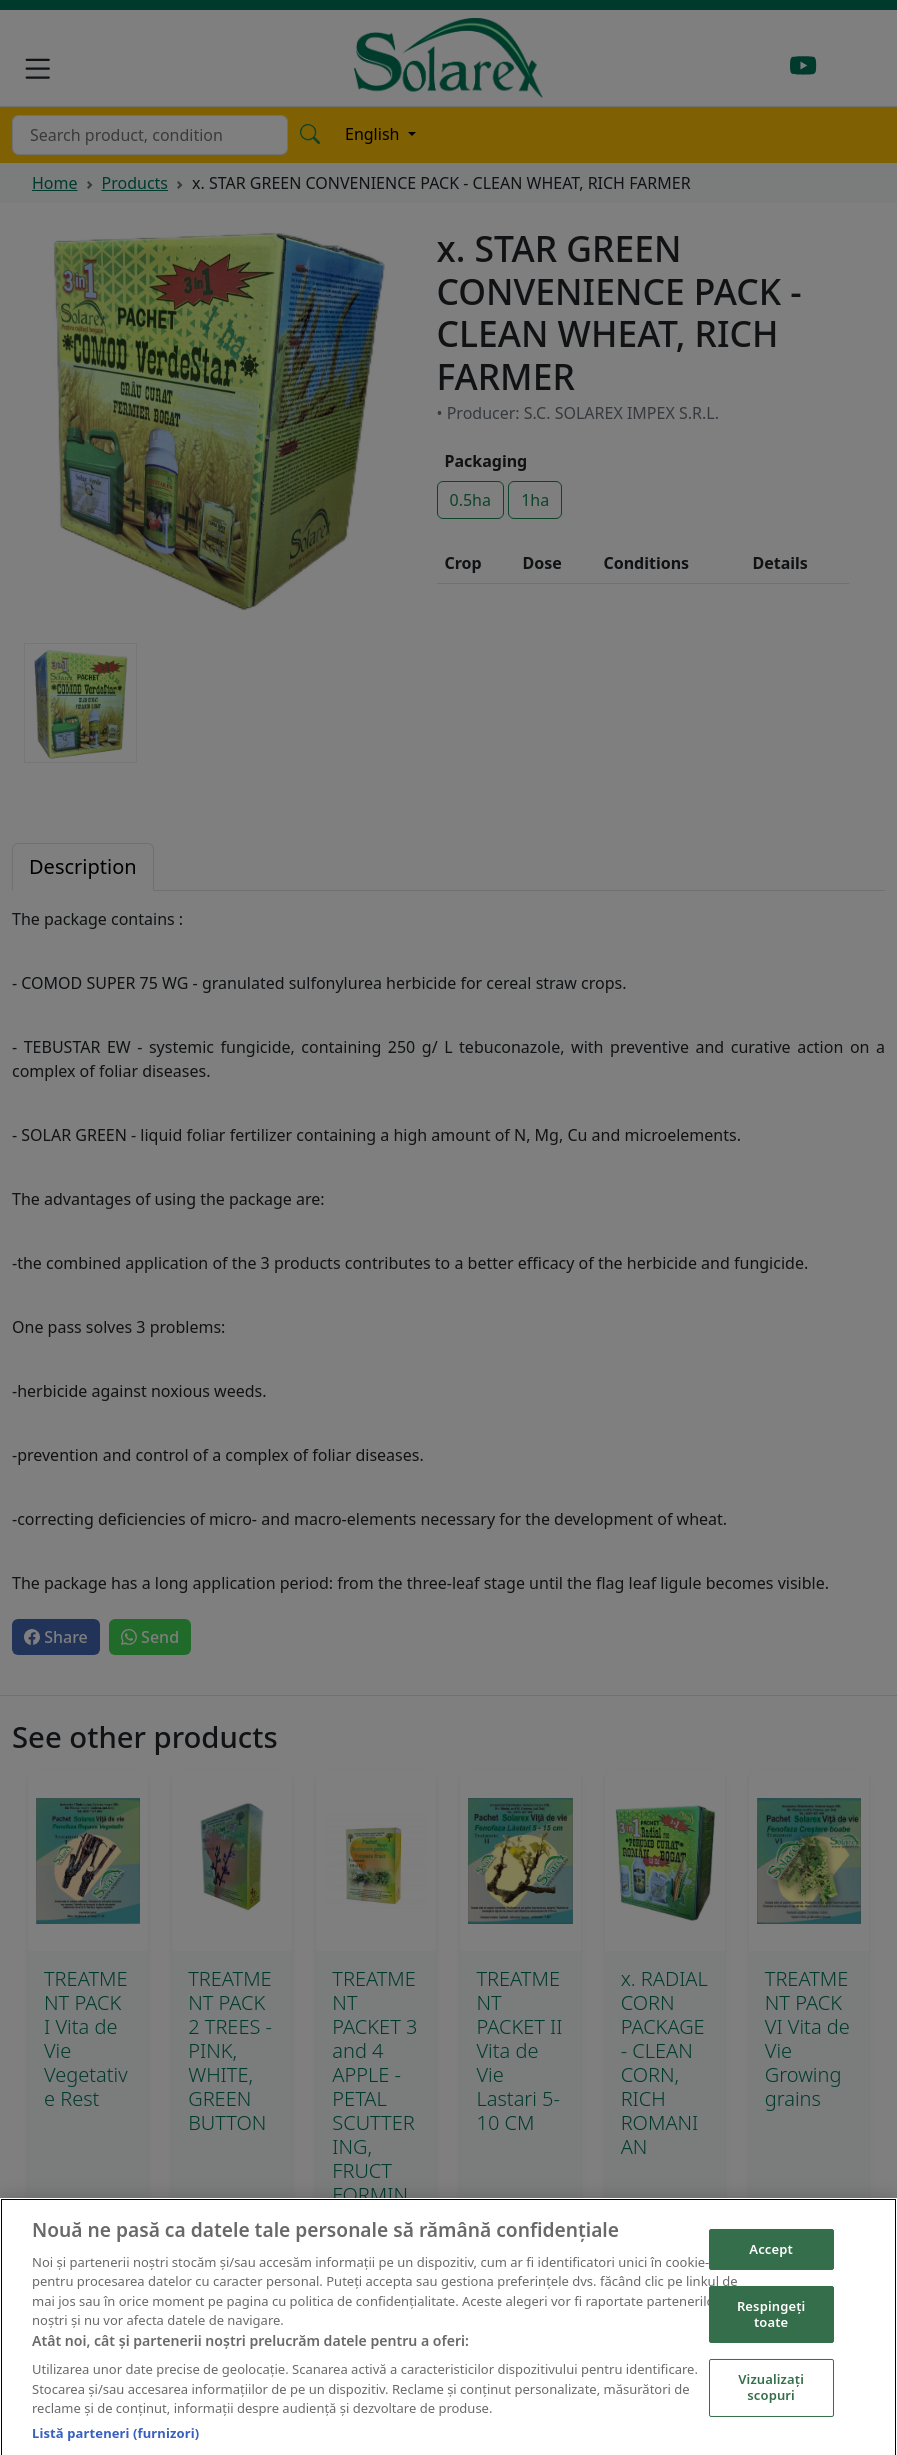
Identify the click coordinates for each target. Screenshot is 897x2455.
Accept (771, 2257)
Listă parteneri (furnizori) (115, 2441)
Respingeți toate (771, 2323)
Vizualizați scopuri (771, 2396)
